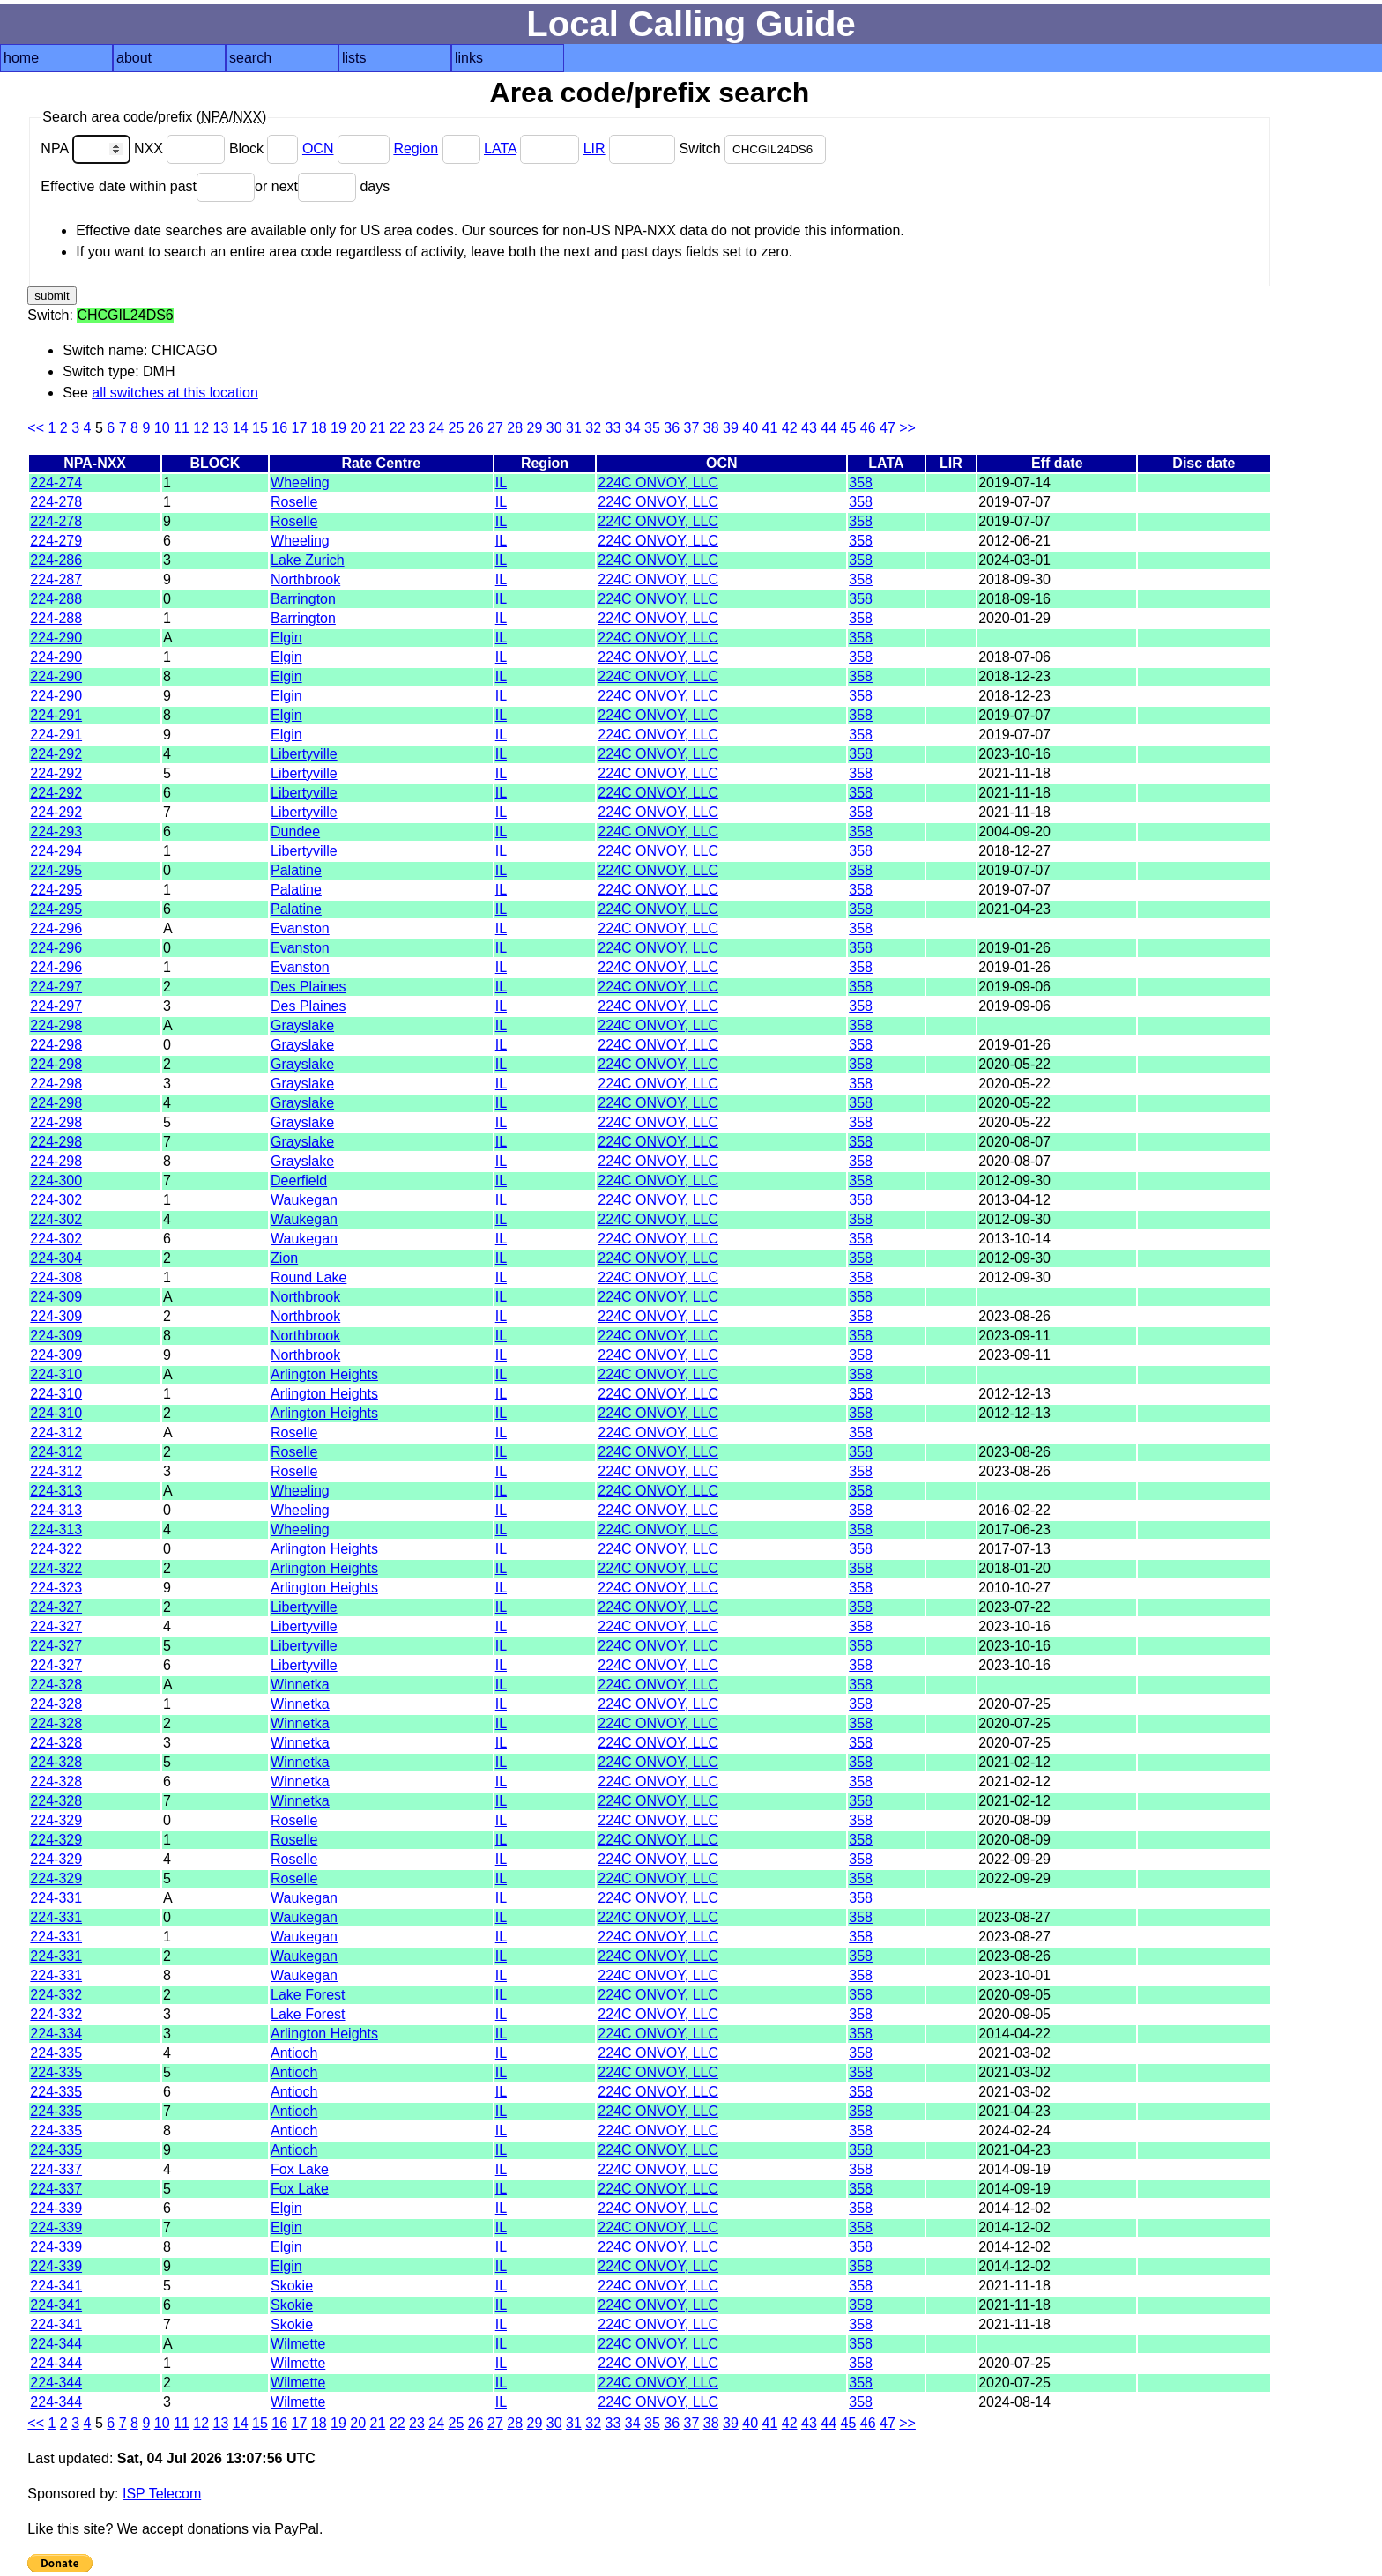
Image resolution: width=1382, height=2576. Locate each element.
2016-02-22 (1014, 1510)
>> (907, 427)
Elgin (286, 637)
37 (691, 427)
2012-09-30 (1014, 1180)
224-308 (56, 1277)
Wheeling (300, 482)
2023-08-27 (1014, 1917)
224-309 (56, 1296)
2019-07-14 (1014, 482)
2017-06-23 (1014, 1529)
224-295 (56, 870)
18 (319, 427)
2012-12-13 (1014, 1393)
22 (397, 427)
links (469, 57)
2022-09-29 (1014, 1859)
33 (612, 427)
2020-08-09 (1014, 1820)
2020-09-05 (1014, 1994)
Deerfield (299, 1180)
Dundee (295, 831)
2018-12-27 (1014, 850)
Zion (284, 1258)
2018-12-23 (1014, 676)
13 (220, 427)
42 (790, 427)
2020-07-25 (1014, 1703)
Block (265, 148)
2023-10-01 (1014, 1975)
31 (574, 427)
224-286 (56, 560)
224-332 (56, 1994)
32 (593, 427)
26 (476, 427)
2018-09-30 (1014, 579)
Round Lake (308, 1277)
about (134, 57)
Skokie (292, 2285)
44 (828, 427)
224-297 (56, 986)
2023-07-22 (1014, 1607)
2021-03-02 (1014, 2052)
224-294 (56, 850)
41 (769, 427)
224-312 (56, 1432)
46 (868, 427)
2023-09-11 (1014, 1335)
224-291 (56, 715)
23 (417, 427)
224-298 (56, 1025)
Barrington (303, 598)
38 (711, 427)
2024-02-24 (1014, 2130)
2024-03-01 (1014, 560)
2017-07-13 (1014, 1548)
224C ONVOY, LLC (658, 482)
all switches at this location (175, 392)
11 (181, 427)
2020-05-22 (1014, 1064)
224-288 (56, 598)
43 (809, 427)
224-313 (56, 1490)
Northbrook (305, 579)
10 (162, 427)
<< (35, 427)
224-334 (56, 2033)
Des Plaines (308, 986)
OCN (318, 148)
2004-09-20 (1014, 831)
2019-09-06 (1014, 986)
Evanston (300, 928)
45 (848, 427)
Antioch (294, 2052)
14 (241, 427)
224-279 (56, 540)
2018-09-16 (1014, 598)
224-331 (56, 1897)
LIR (594, 148)
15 (260, 427)
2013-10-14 (1014, 1238)
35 (652, 427)
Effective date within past (148, 186)
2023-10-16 (1014, 753)
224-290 (56, 637)
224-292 (56, 753)
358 (861, 482)
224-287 (56, 579)
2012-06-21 (1014, 540)
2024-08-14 (1014, 2401)
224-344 (56, 2343)
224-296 (56, 928)
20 (358, 427)
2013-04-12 (1014, 1199)
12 (201, 427)
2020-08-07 (1014, 1141)
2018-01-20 (1014, 1568)
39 (731, 427)
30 (554, 427)
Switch (752, 148)
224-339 (56, 2208)
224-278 (56, 501)
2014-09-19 (1014, 2169)
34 (633, 427)
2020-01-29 (1014, 618)
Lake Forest (308, 1994)
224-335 (56, 2052)
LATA (500, 148)
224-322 (56, 1548)
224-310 (56, 1374)
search (250, 57)
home (21, 57)
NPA (87, 148)
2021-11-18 (1014, 773)
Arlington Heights (324, 1374)
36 (672, 427)
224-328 (56, 1684)
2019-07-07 (1014, 501)
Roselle (294, 501)
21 (377, 427)
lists (354, 57)
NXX (181, 148)
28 (515, 427)
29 (534, 427)
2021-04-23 (1014, 909)
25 (456, 427)
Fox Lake (300, 2169)
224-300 (56, 1180)
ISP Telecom (162, 2493)
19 (338, 427)
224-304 (56, 1258)
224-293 (56, 831)
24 (436, 427)
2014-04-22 (1014, 2033)
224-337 (56, 2169)
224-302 (56, 1199)
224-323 (56, 1587)
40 (750, 427)
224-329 (56, 1820)
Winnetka (300, 1684)
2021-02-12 (1014, 1762)
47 (887, 427)
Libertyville (304, 753)
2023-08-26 (1014, 1316)
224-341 (56, 2285)
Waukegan (304, 1199)
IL (501, 482)
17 (299, 427)
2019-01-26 (1014, 947)
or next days (322, 186)
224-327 (56, 1607)
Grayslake (302, 1025)
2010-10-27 (1014, 1587)
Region (415, 148)
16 (279, 427)
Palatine (296, 870)
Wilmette (298, 2343)
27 (495, 427)
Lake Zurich (308, 560)
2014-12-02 (1014, 2208)
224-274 (56, 482)
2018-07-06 (1014, 657)
